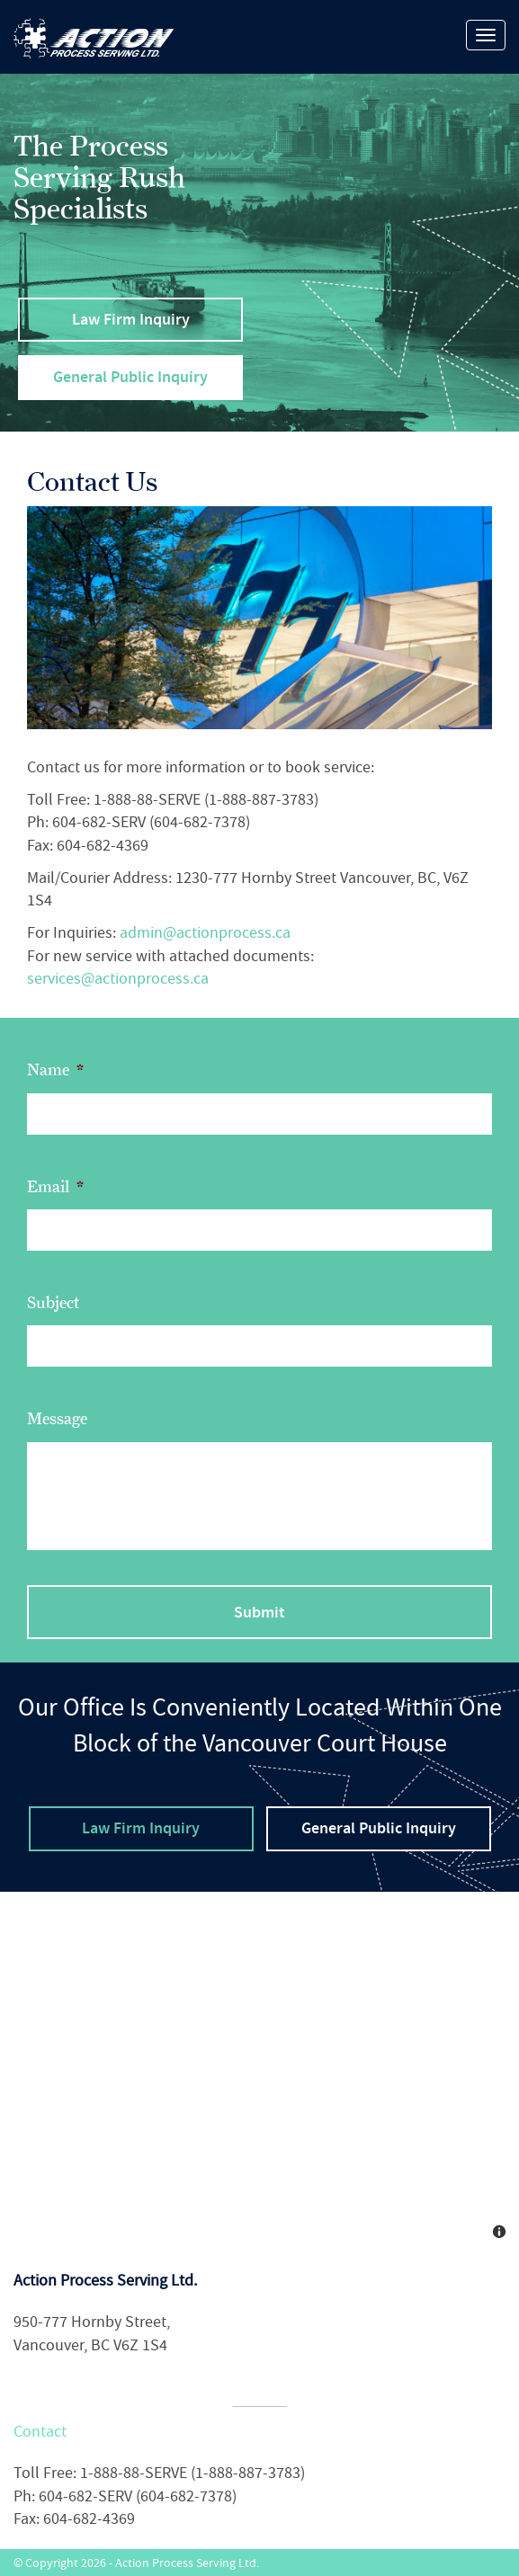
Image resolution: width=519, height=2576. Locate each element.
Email (55, 1187)
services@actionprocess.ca (118, 978)
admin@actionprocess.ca (205, 933)
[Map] (259, 2071)
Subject (53, 1303)
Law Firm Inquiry (131, 319)
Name (55, 1070)
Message (57, 1419)
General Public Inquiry (130, 377)
